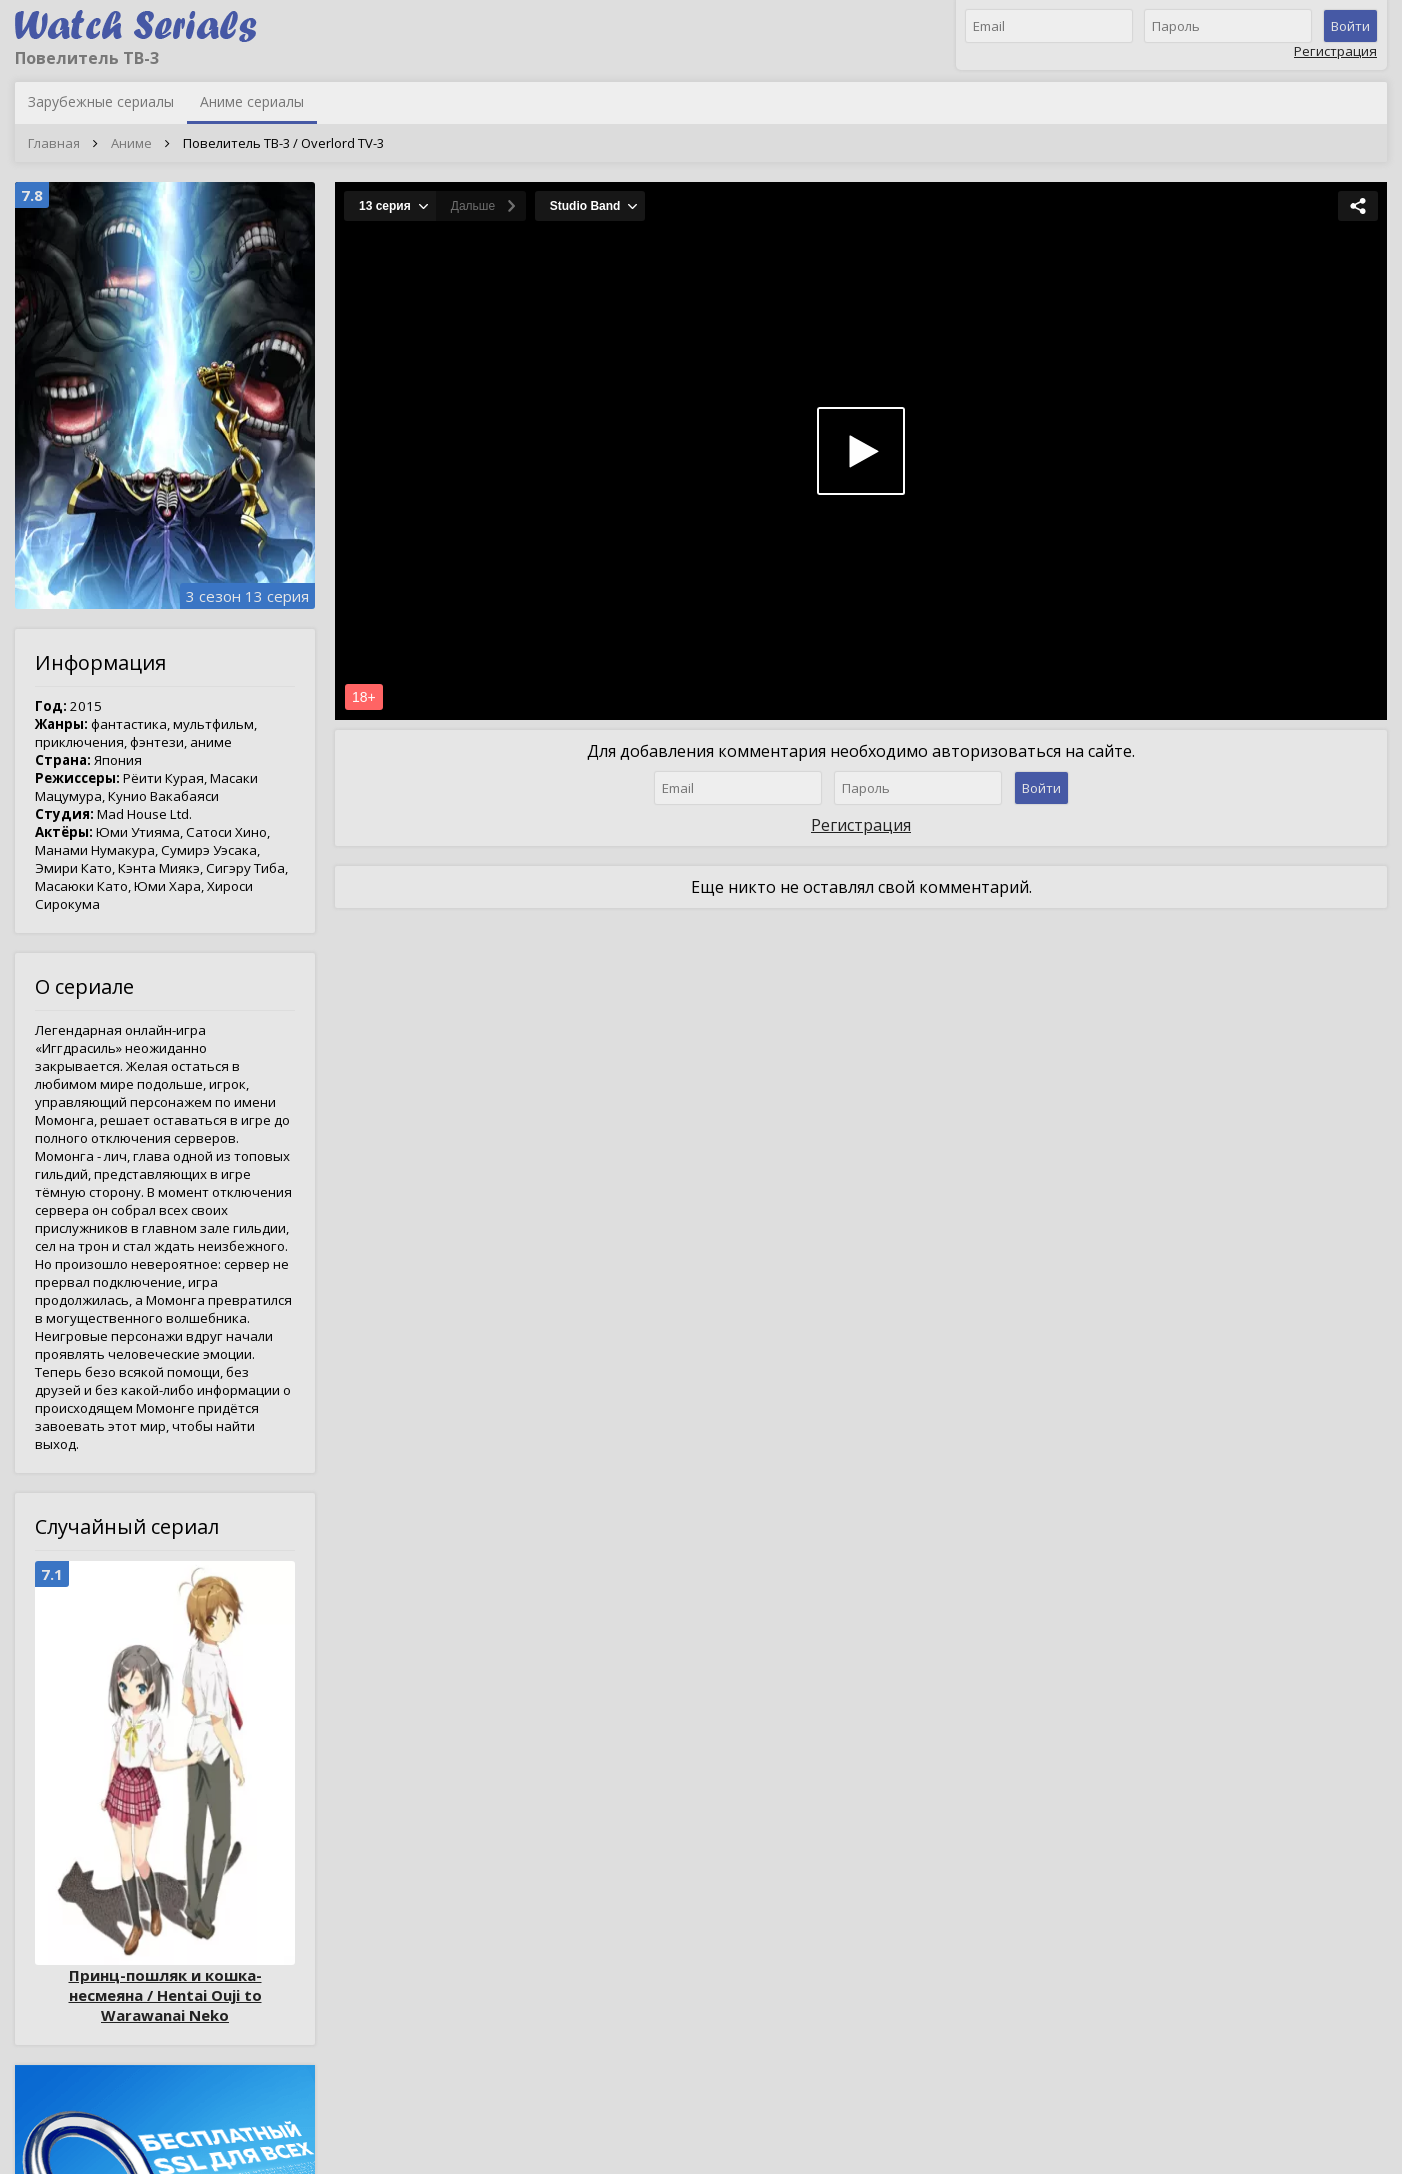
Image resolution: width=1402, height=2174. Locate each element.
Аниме (131, 143)
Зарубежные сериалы (101, 101)
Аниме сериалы (252, 101)
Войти (1350, 26)
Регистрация (1335, 51)
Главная (54, 143)
